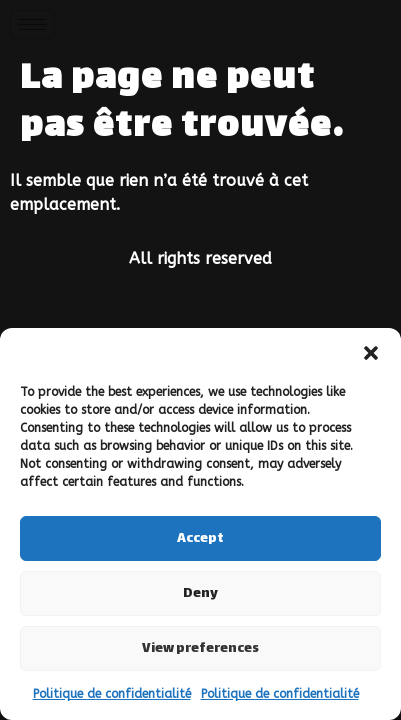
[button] (371, 353)
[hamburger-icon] (32, 24)
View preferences (200, 649)
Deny (200, 594)
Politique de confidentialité (112, 694)
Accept (200, 539)
